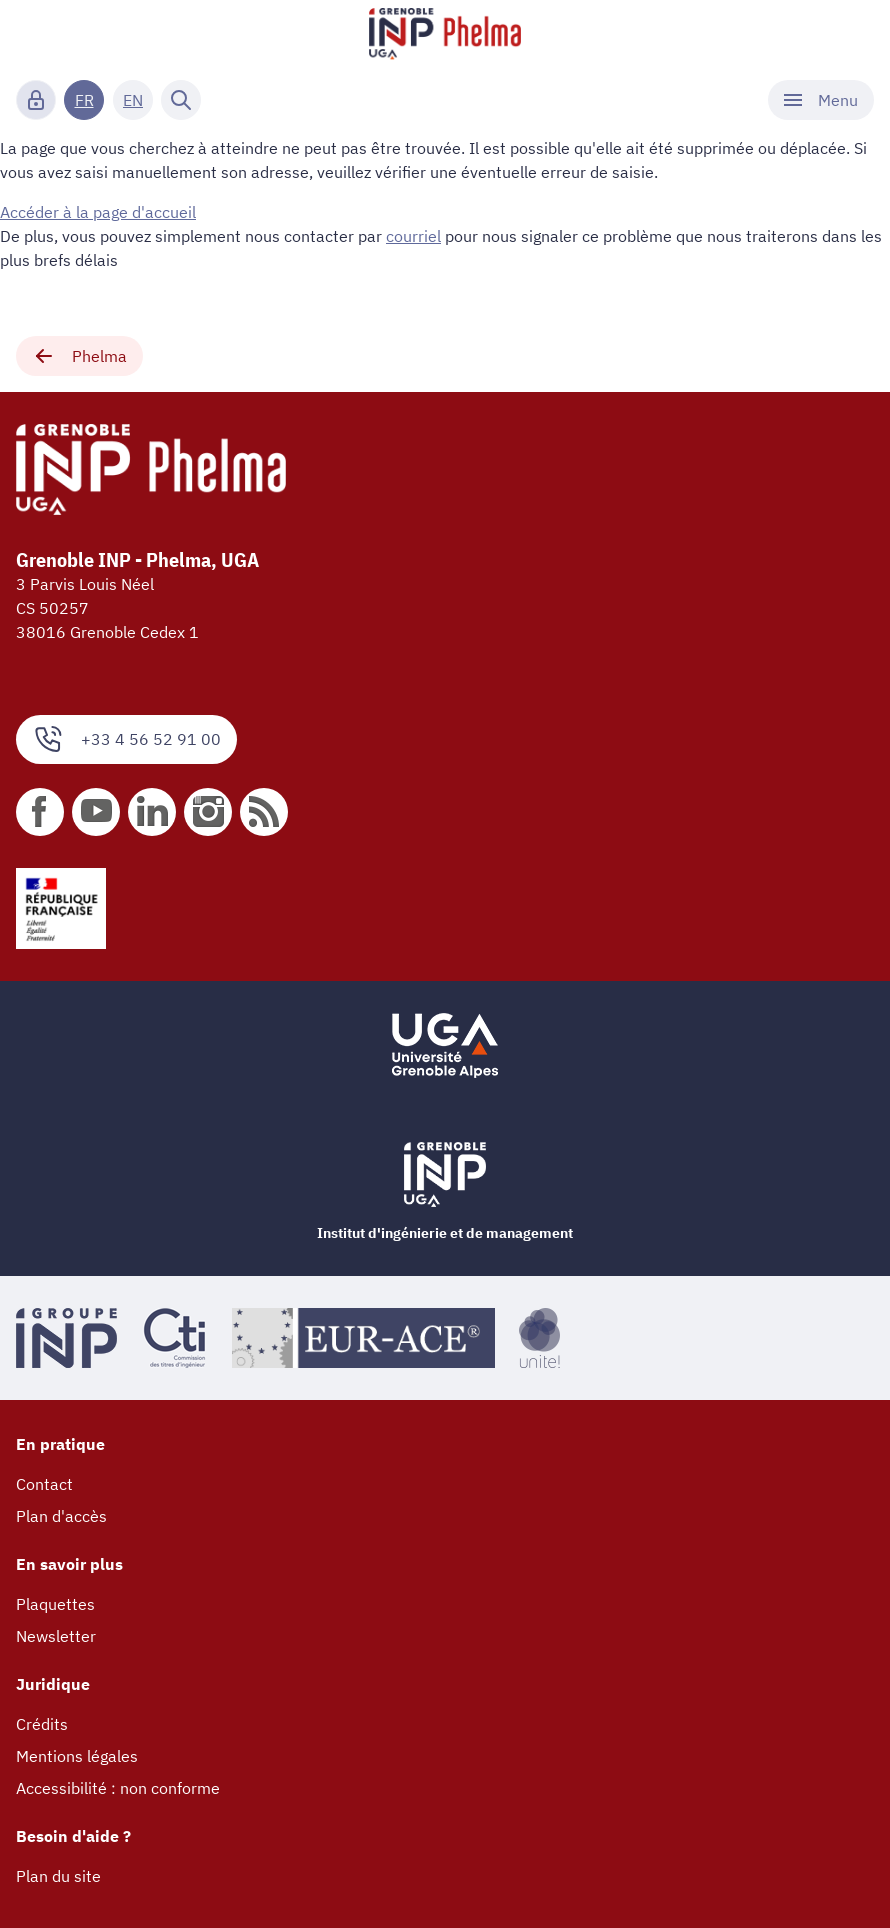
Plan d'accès (61, 1516)
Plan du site (58, 1876)
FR (84, 100)
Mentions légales (77, 1756)
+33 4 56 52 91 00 (126, 739)
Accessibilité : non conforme (118, 1788)
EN (133, 100)
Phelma (79, 356)
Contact (44, 1484)
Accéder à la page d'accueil (98, 212)
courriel (413, 236)
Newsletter (56, 1636)
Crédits (42, 1724)
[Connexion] (36, 100)
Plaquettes (55, 1604)
